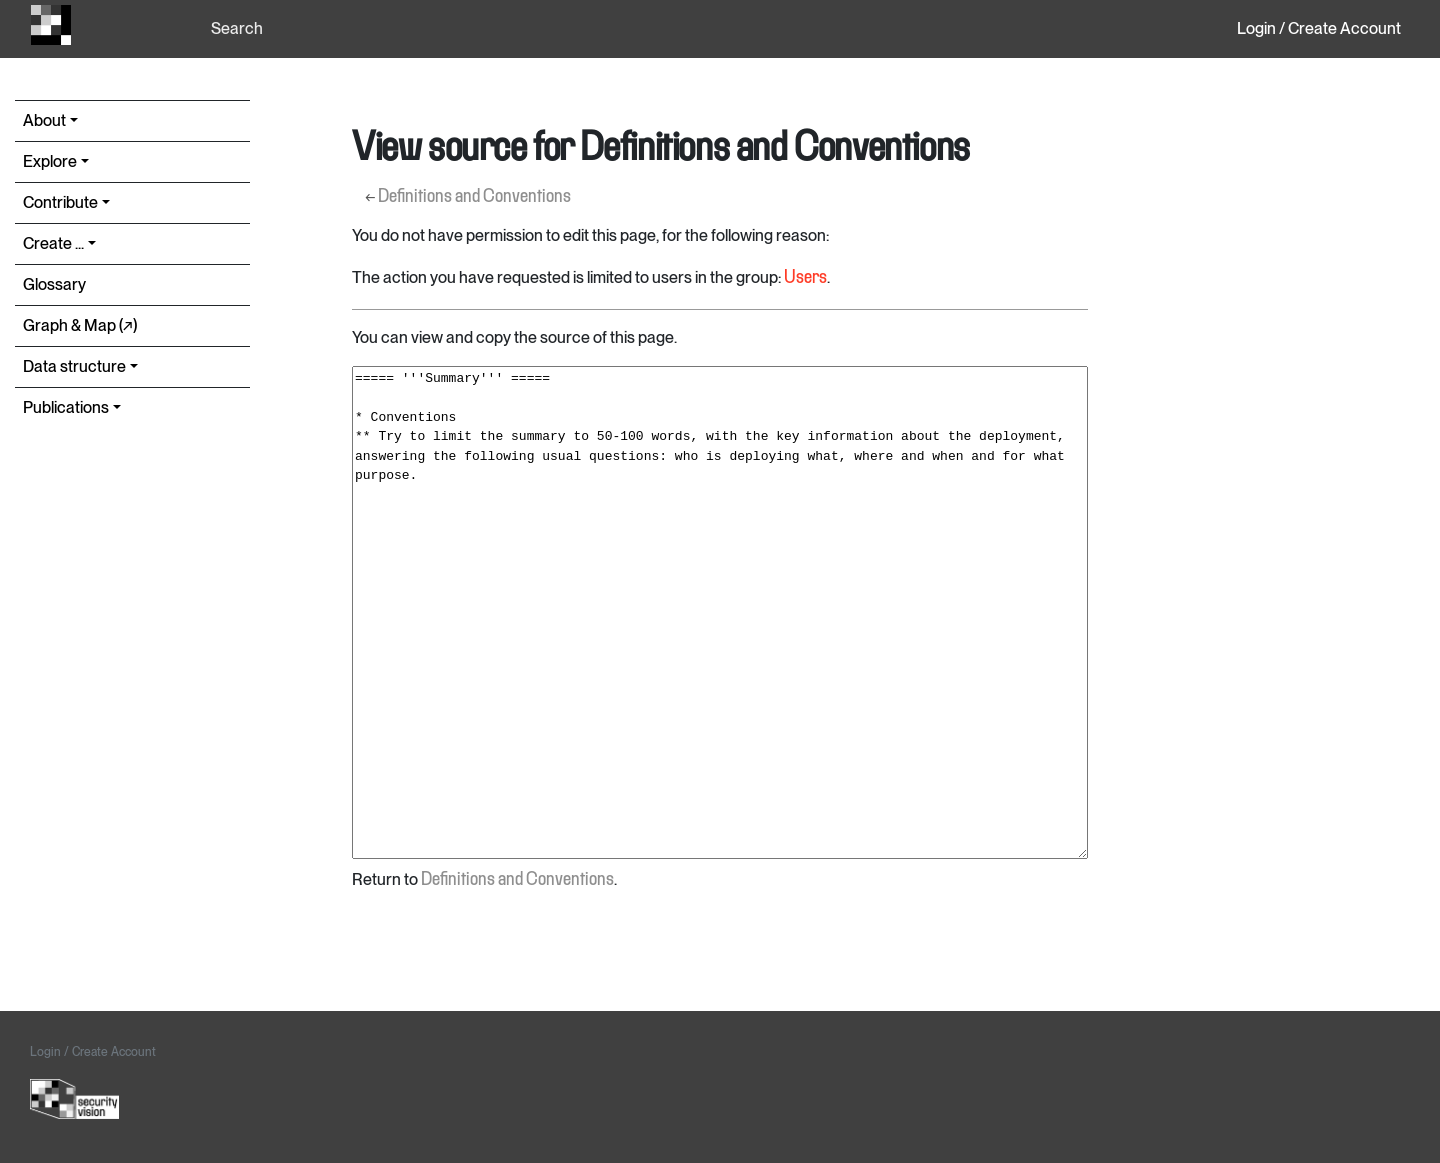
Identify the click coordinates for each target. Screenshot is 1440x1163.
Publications (66, 407)
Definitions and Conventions (474, 197)
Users (805, 278)
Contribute (60, 202)
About (44, 120)
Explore (50, 161)
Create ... (53, 243)
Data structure (74, 366)
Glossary (54, 284)
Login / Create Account (1319, 28)
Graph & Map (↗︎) (80, 325)
